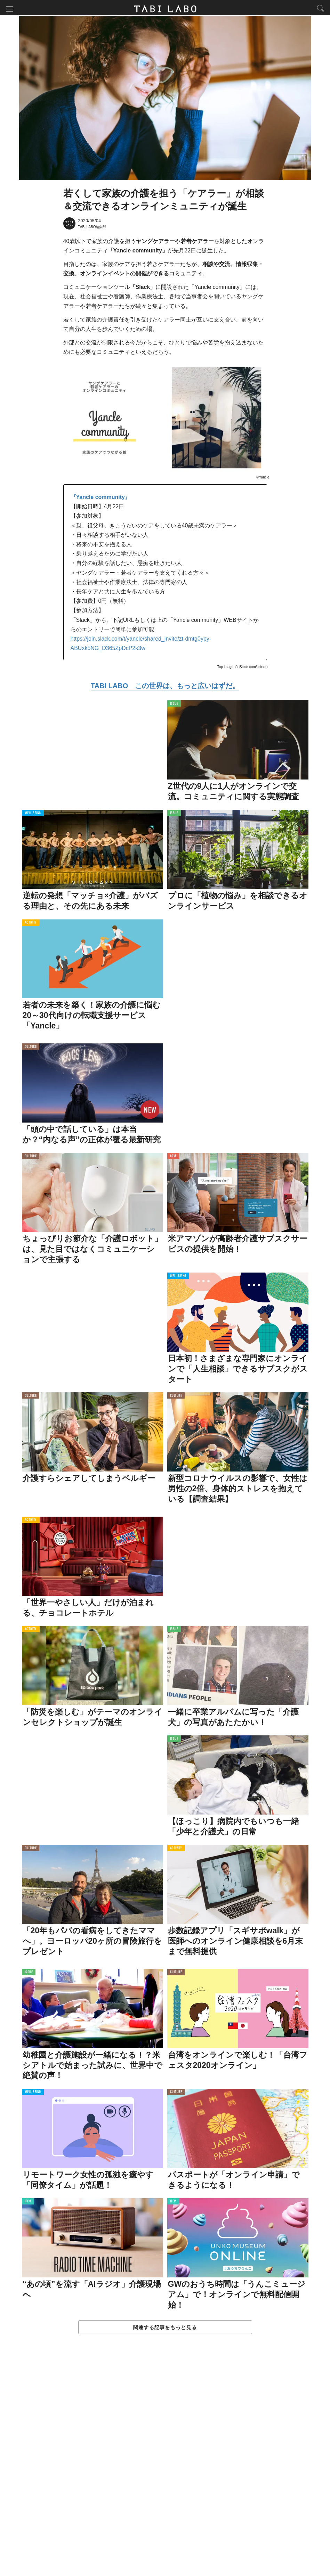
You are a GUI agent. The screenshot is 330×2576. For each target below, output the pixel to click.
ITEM (28, 2202)
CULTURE (31, 1048)
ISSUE (174, 705)
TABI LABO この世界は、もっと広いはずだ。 (165, 687)
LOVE (173, 1157)
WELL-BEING (33, 814)
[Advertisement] (165, 2462)
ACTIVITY (31, 924)
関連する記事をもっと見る (165, 2328)
